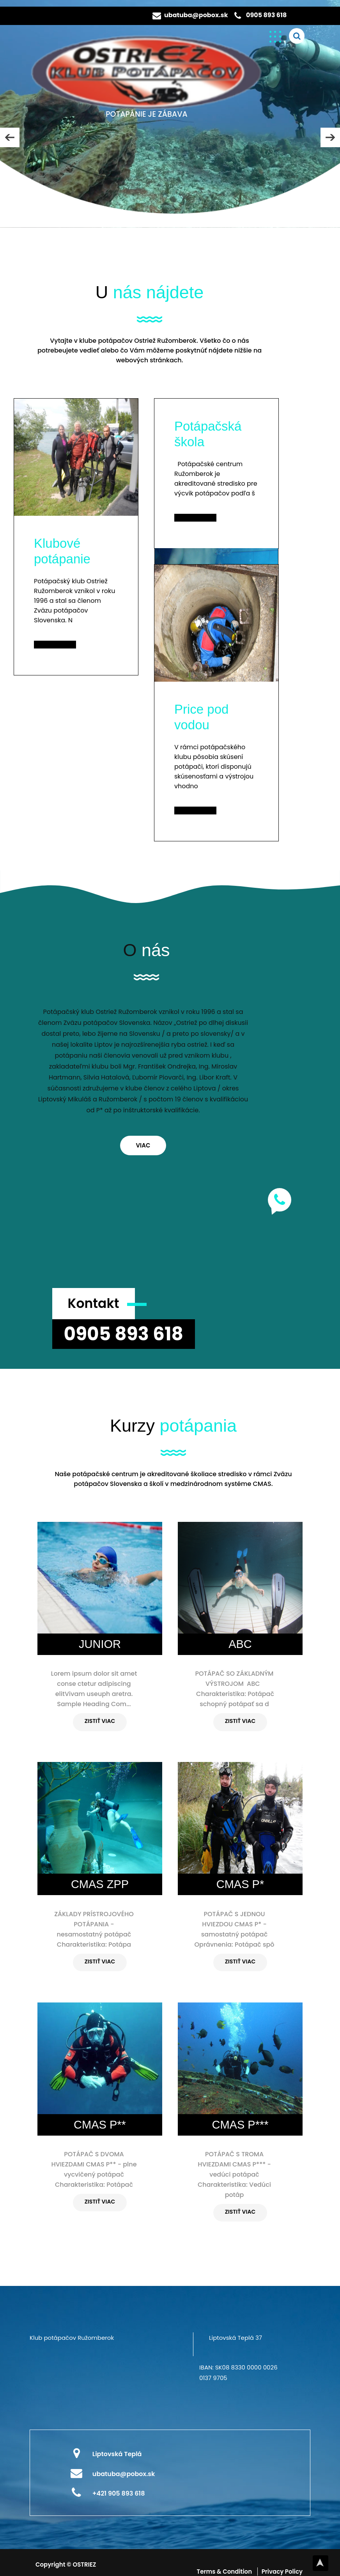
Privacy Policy (282, 2571)
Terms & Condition (225, 2571)
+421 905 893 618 (118, 2493)
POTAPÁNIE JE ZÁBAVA (146, 114)
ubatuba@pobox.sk (196, 15)
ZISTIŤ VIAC (100, 1721)
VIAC (143, 1145)
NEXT (330, 137)
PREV (9, 137)
